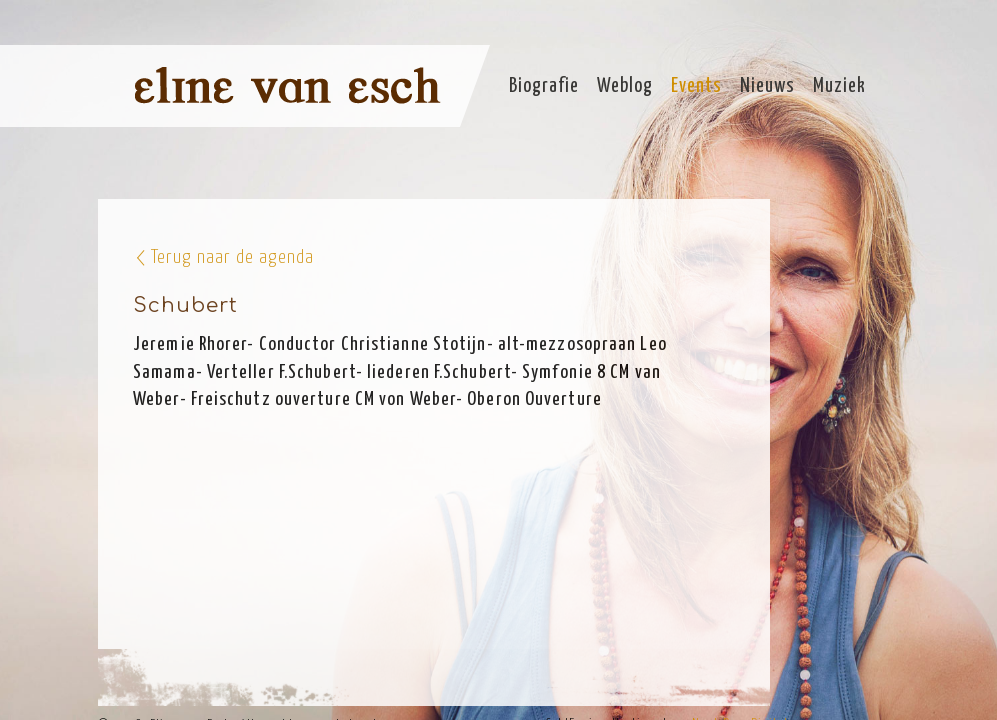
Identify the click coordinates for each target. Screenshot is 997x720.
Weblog (625, 86)
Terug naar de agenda (232, 257)
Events (696, 86)
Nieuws (767, 86)
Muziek (839, 86)
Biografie (544, 86)
